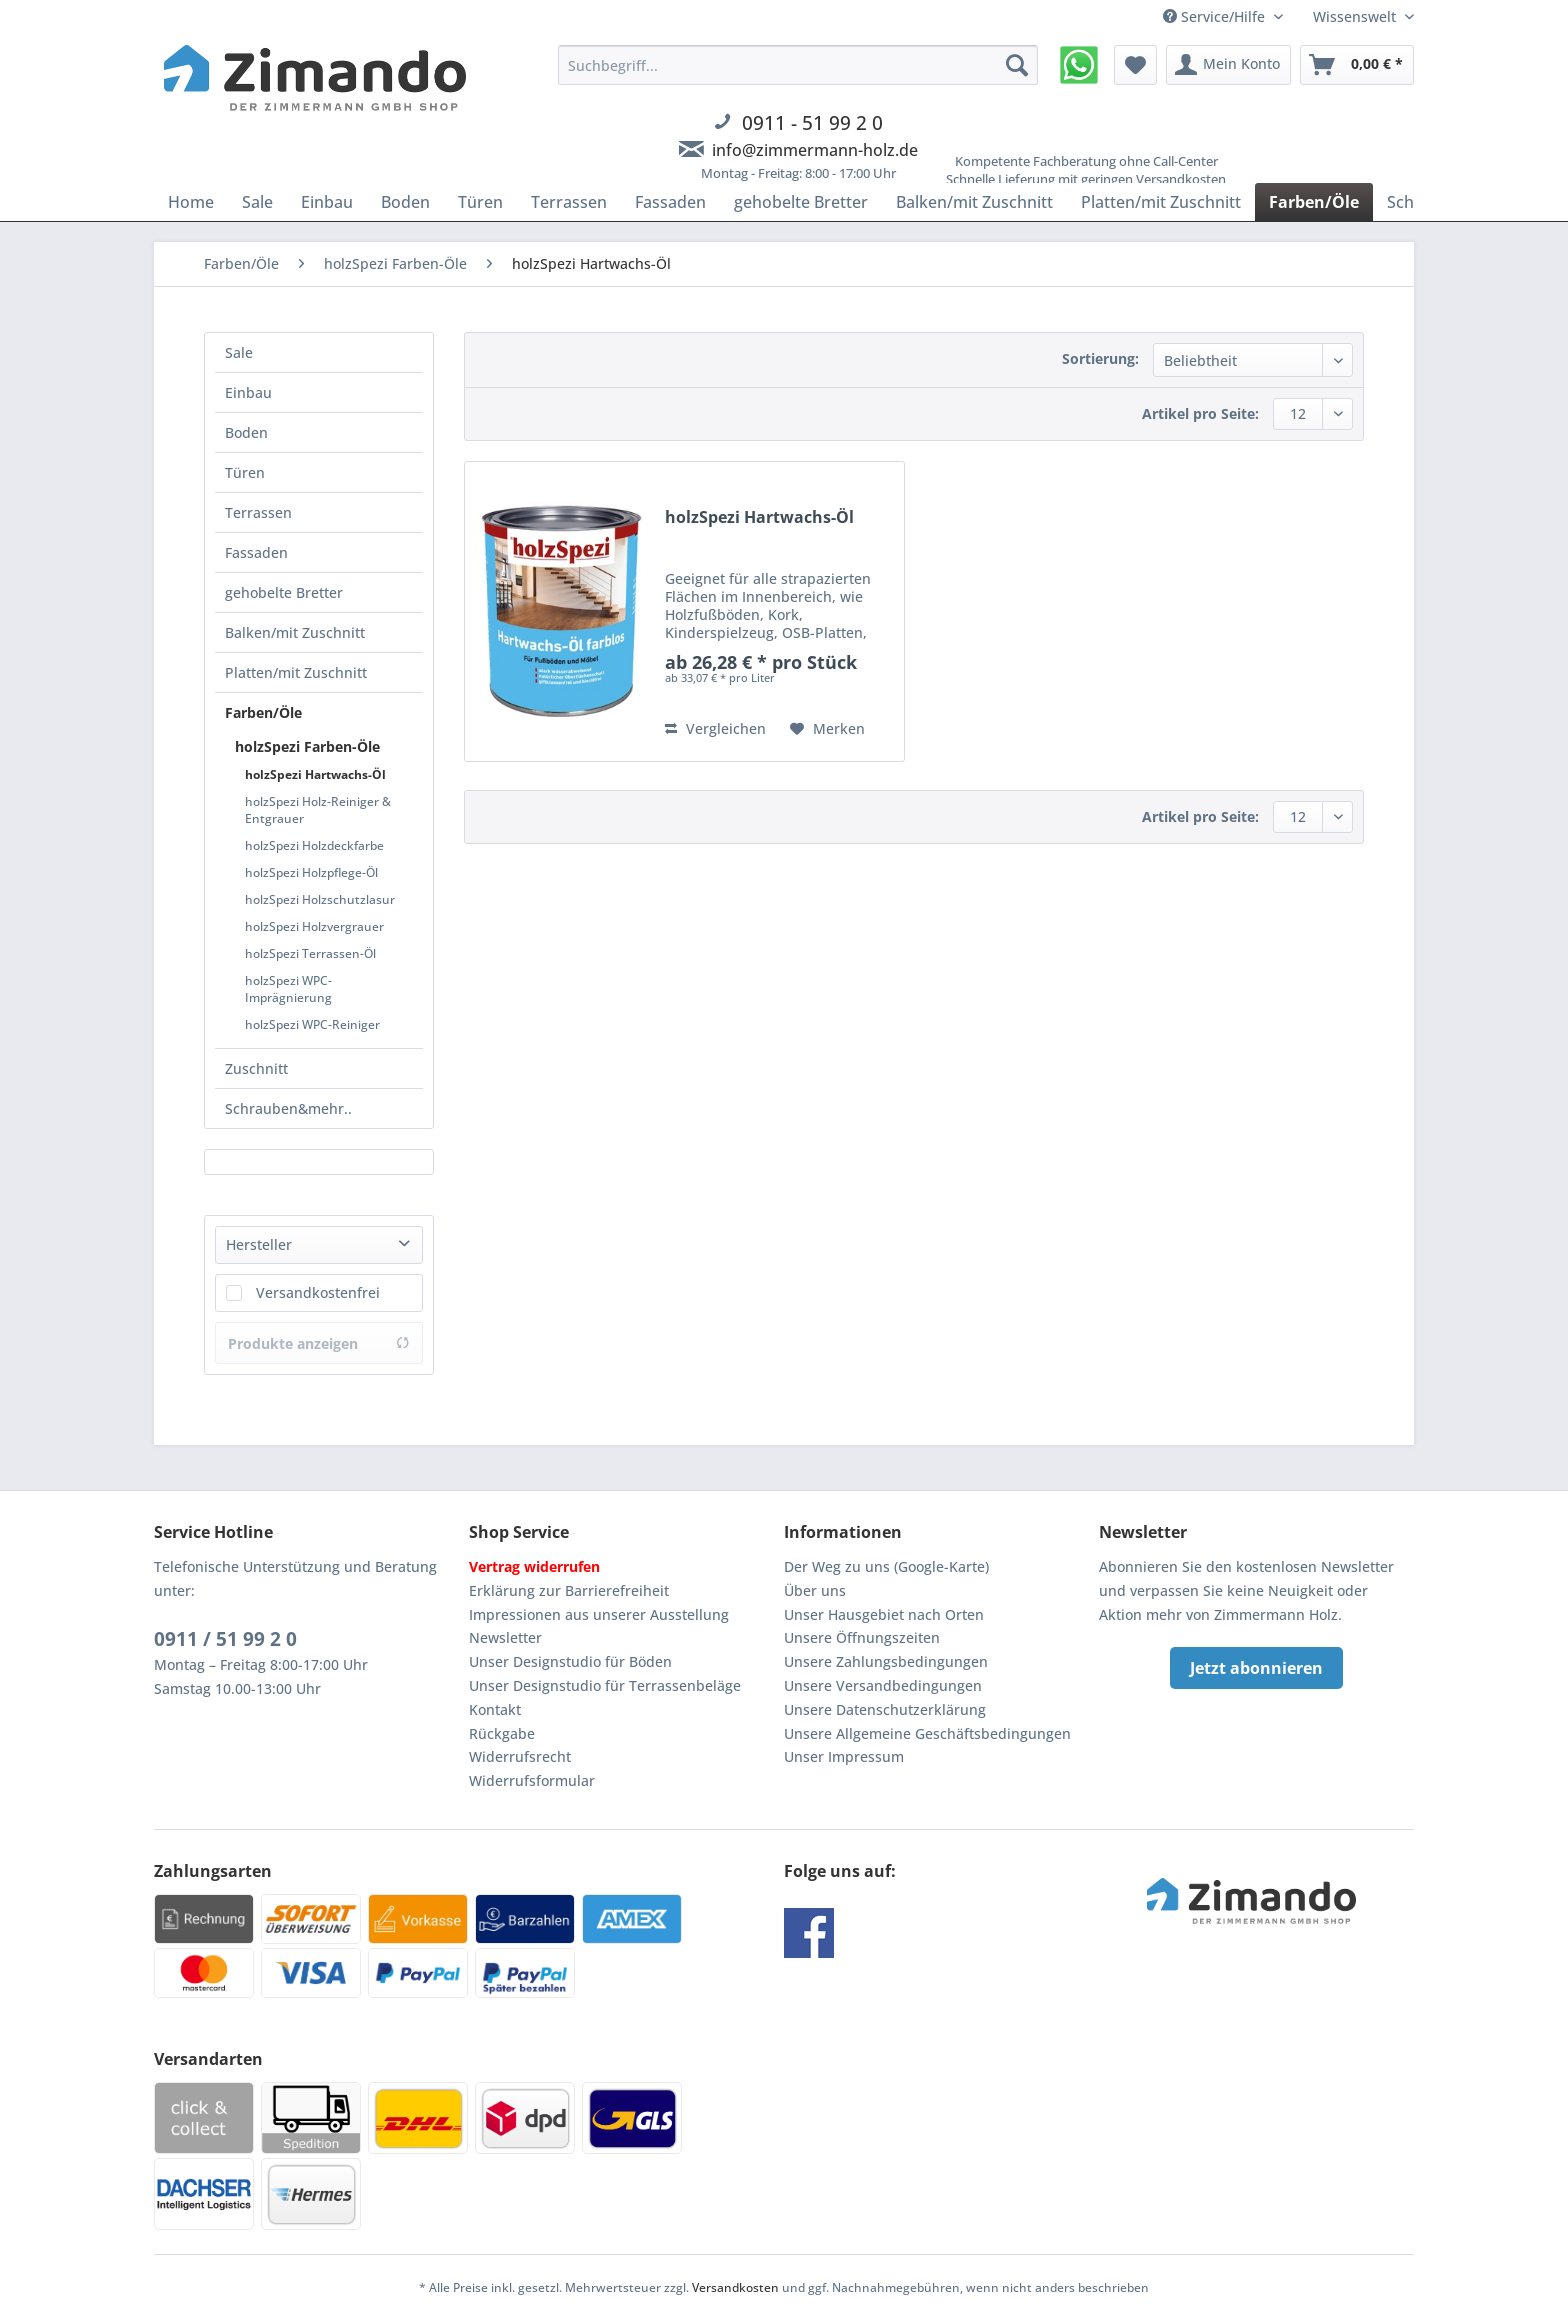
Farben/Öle (263, 712)
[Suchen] (1017, 65)
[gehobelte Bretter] (801, 202)
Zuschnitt (256, 1068)
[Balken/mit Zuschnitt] (974, 202)
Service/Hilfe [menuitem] (1216, 16)
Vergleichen (715, 728)
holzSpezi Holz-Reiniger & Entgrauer (318, 810)
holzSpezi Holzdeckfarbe (314, 845)
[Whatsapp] (1079, 65)
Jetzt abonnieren (1256, 1668)
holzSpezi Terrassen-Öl (310, 953)
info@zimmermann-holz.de (815, 150)
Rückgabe (502, 1733)
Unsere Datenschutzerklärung (885, 1709)
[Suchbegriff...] (798, 65)
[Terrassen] (569, 202)
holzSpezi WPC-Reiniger (312, 1024)
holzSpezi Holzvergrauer (314, 926)
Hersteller (259, 1244)
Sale (239, 352)
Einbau (248, 392)
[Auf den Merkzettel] (827, 729)
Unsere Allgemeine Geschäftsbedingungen (927, 1733)
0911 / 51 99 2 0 (225, 1639)
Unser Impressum (844, 1756)
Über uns (815, 1590)
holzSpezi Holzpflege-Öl (311, 872)
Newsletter (505, 1637)
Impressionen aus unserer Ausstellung (599, 1614)
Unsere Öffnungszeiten (862, 1637)
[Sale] (257, 202)
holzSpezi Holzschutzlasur (320, 899)
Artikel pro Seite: (1200, 413)
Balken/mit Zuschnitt (295, 632)
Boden (246, 432)
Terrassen (258, 512)
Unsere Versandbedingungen (883, 1685)
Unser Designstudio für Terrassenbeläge (605, 1685)
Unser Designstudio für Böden (570, 1661)
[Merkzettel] (1135, 65)
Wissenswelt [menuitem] (1356, 16)
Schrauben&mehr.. (288, 1108)
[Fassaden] (670, 202)
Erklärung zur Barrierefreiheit (569, 1590)
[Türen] (480, 202)
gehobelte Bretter (284, 592)
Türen (245, 472)
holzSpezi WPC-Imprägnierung (288, 989)
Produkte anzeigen (319, 1343)
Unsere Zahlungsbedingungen (886, 1661)
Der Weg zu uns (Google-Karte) (886, 1566)
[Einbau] (327, 202)
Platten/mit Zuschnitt (296, 672)
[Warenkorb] (1357, 65)
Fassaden (256, 552)
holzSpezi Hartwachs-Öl (315, 774)
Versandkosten (735, 2287)
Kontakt (495, 1709)
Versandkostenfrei (318, 1292)
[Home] (191, 202)
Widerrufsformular (532, 1780)
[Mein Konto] (1228, 65)
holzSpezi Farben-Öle (307, 746)
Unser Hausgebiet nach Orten (884, 1614)
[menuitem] (798, 125)
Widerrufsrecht (520, 1756)
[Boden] (405, 202)
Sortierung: (1100, 358)
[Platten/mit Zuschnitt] (1161, 202)
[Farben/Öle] (1314, 202)
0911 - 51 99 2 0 (812, 122)
